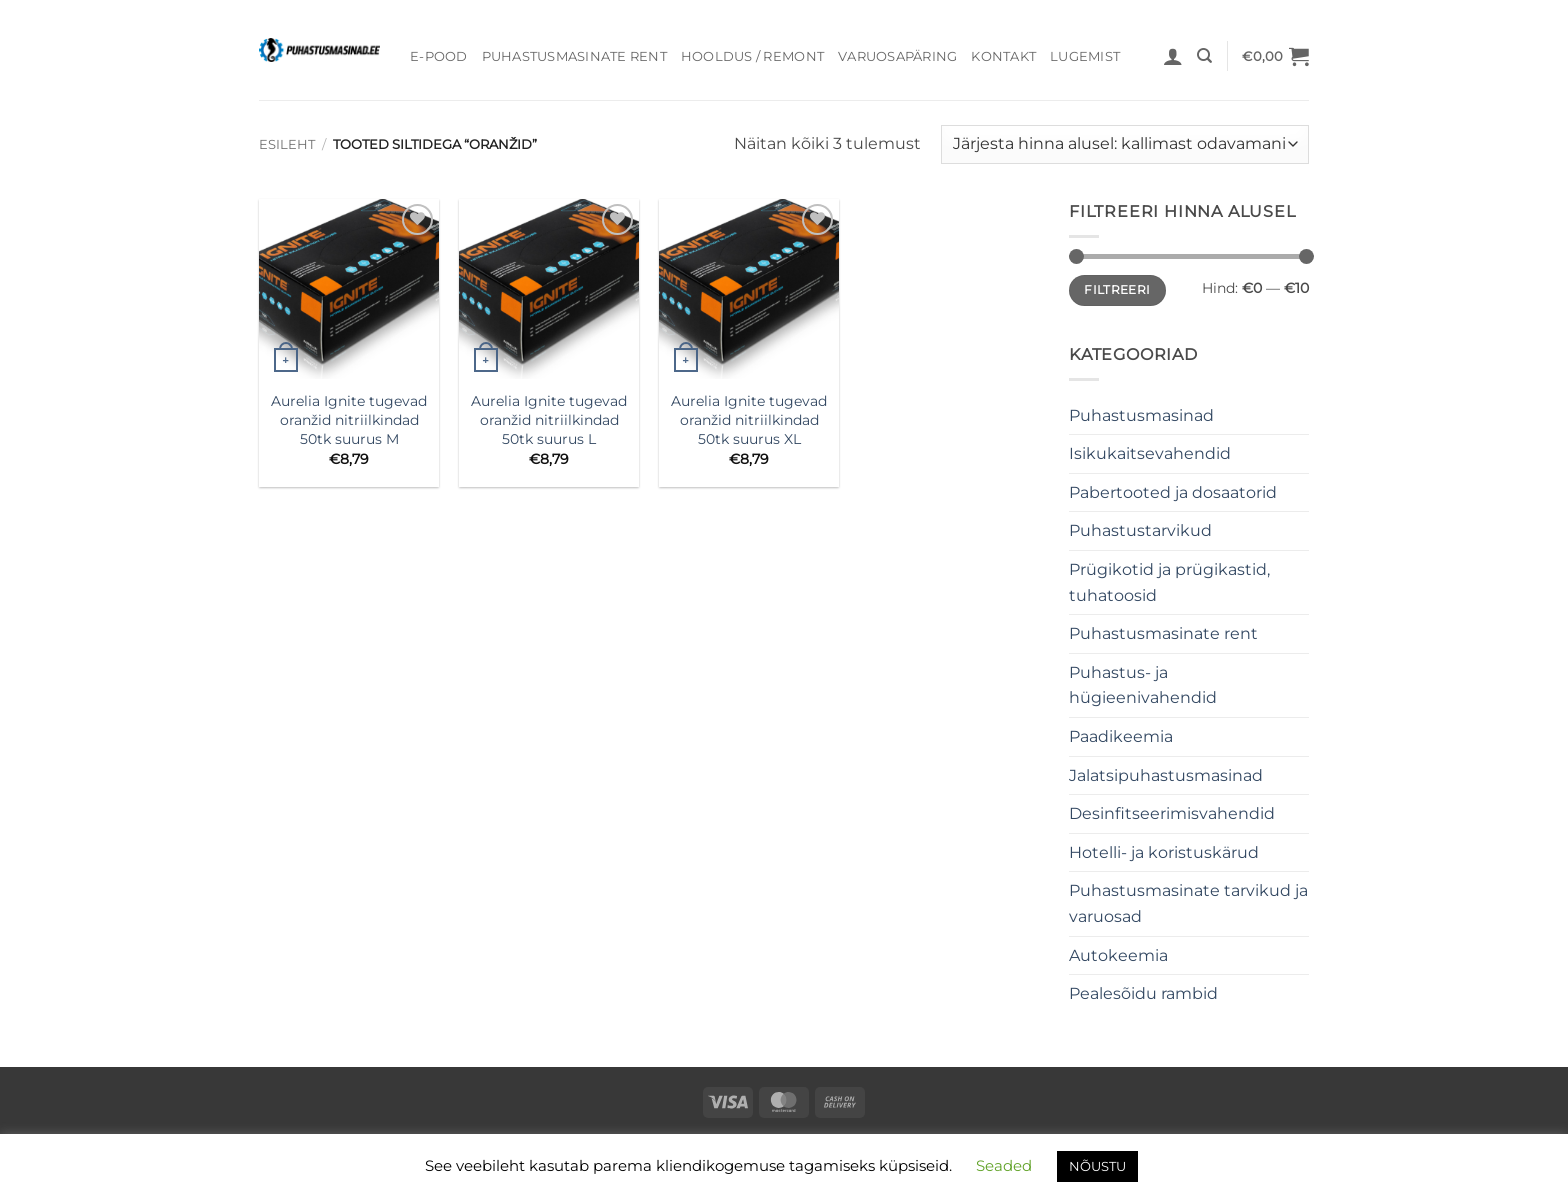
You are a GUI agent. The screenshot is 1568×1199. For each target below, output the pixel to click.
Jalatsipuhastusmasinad (1166, 775)
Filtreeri (1117, 289)
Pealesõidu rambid (1143, 993)
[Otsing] (1204, 56)
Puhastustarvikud (1140, 530)
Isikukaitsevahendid (1150, 453)
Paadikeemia (1121, 736)
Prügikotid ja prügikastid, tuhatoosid (1169, 582)
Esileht (287, 144)
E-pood (439, 56)
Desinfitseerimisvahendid (1172, 813)
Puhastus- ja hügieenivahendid (1143, 685)
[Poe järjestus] (1125, 144)
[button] (1173, 56)
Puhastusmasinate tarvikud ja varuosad (1188, 903)
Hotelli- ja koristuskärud (1164, 852)
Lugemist (1085, 56)
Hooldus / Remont (752, 56)
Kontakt (1003, 56)
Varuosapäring (897, 56)
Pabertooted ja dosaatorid (1173, 492)
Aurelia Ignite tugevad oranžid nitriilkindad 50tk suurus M (349, 419)
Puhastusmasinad (1141, 415)
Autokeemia (1118, 955)
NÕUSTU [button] (1097, 1166)
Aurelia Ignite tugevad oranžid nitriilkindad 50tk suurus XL (749, 419)
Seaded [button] (1004, 1165)
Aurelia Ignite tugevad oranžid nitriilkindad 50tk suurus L (549, 419)
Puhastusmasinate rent (574, 56)
